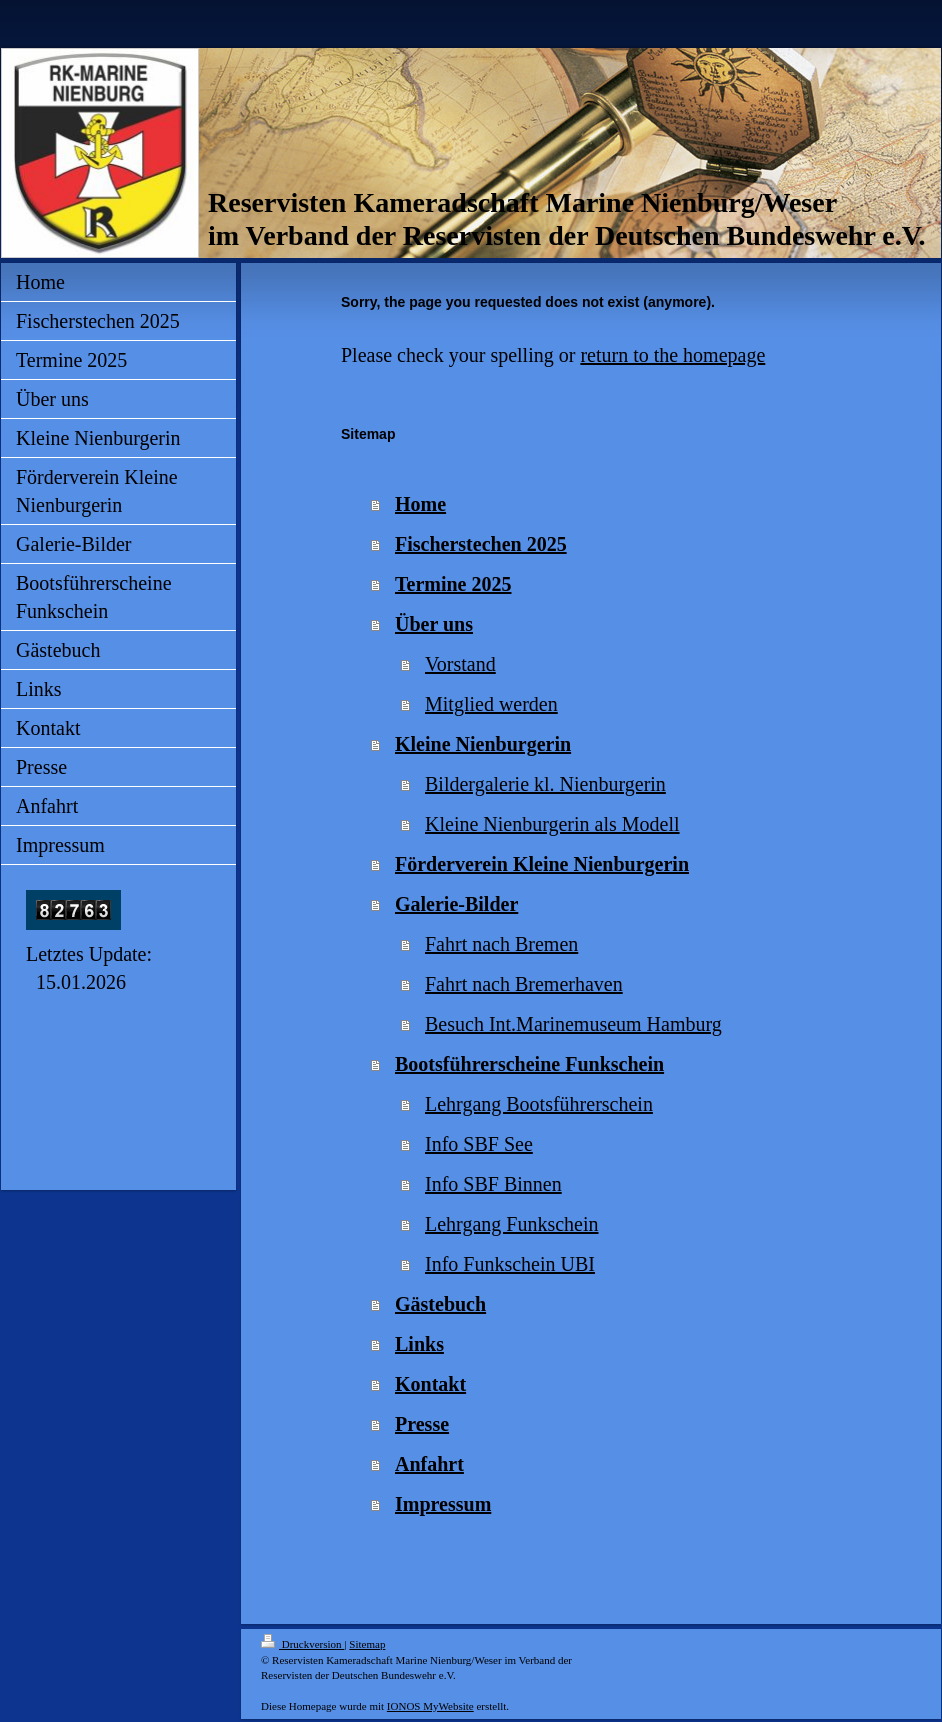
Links (419, 1344)
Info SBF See (479, 1144)
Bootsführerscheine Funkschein (529, 1064)
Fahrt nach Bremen (501, 944)
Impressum (443, 1504)
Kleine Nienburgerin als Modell (552, 824)
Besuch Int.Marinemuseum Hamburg (573, 1024)
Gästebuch (440, 1304)
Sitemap (367, 1644)
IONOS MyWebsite (430, 1706)
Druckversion (302, 1644)
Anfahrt (429, 1464)
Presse (422, 1424)
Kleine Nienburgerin (483, 744)
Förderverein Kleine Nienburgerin (542, 864)
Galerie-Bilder (456, 904)
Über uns (434, 624)
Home (420, 504)
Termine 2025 (453, 584)
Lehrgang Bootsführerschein (539, 1104)
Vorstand (460, 664)
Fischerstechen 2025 (481, 544)
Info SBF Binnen (493, 1184)
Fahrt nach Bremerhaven (524, 984)
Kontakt (430, 1384)
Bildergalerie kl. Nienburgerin (545, 784)
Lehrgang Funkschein (512, 1224)
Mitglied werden (491, 704)
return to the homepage (672, 355)
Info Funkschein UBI (510, 1264)
